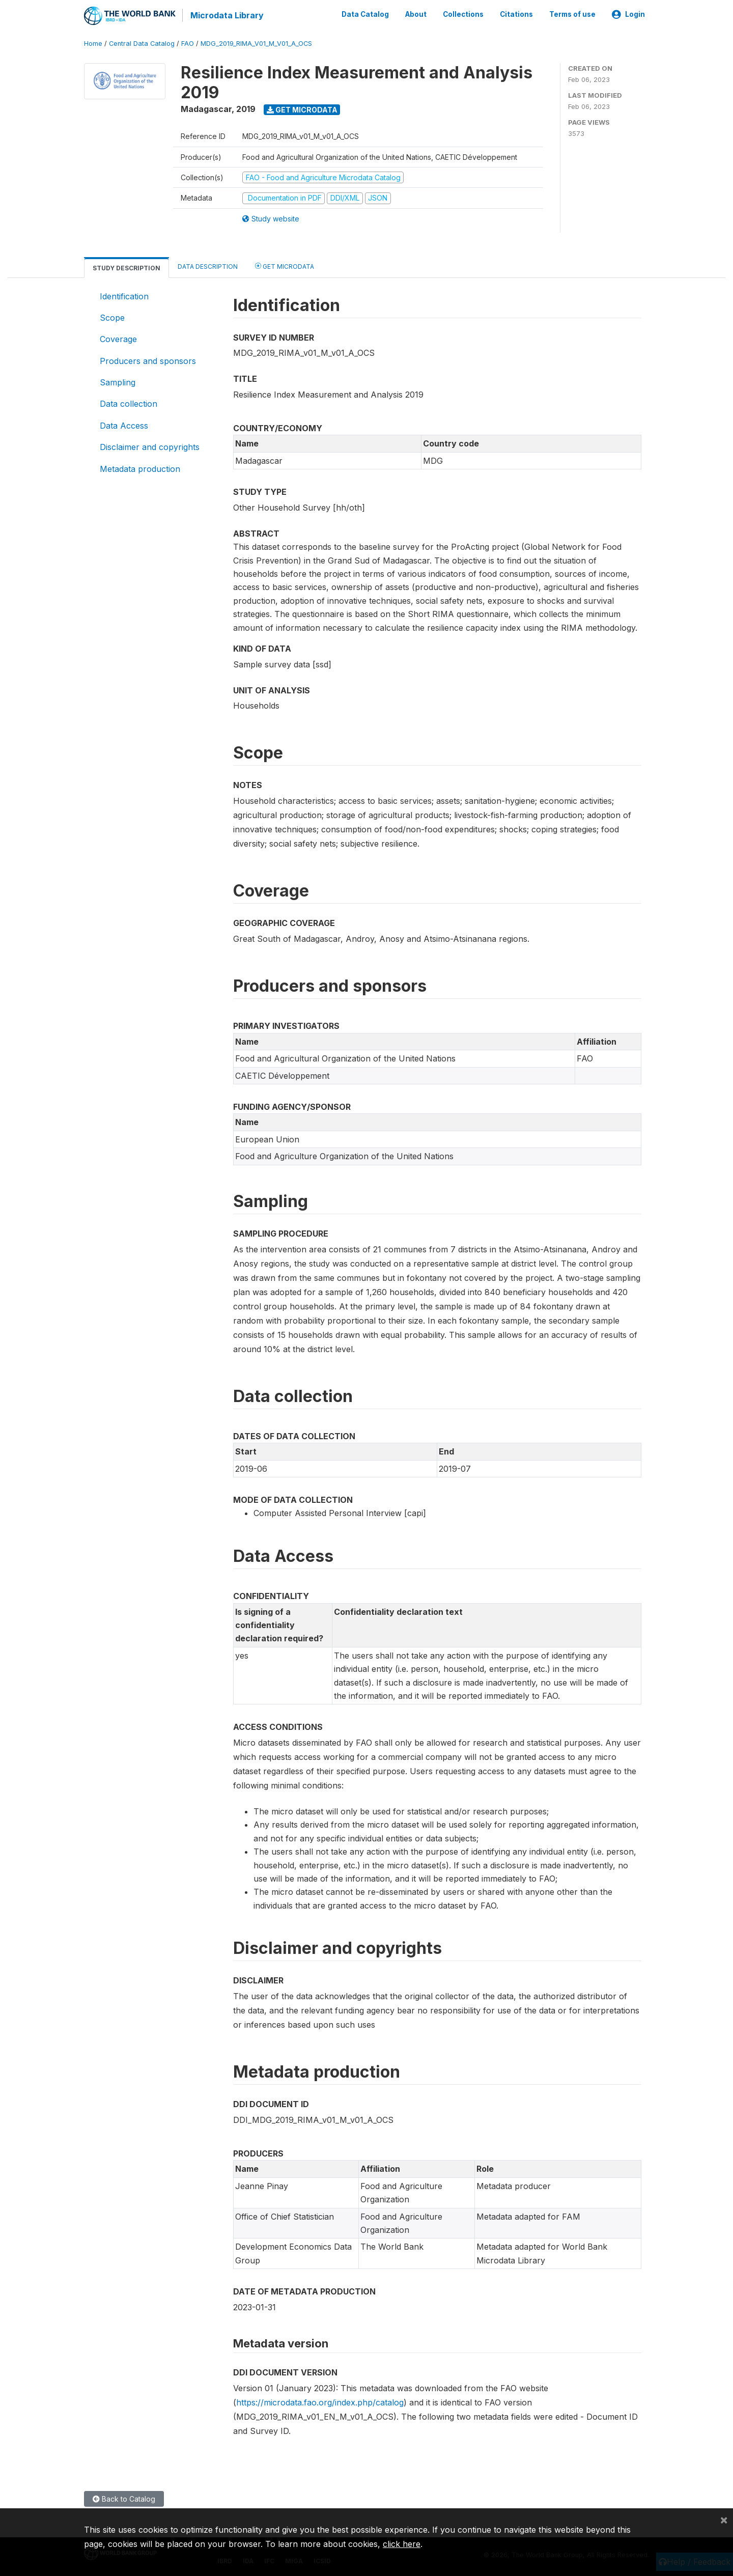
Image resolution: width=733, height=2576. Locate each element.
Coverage (118, 338)
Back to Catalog (124, 2498)
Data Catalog (365, 14)
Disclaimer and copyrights (150, 446)
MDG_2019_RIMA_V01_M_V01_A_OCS (256, 43)
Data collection (128, 403)
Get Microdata (302, 108)
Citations (516, 14)
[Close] (724, 2519)
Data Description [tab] (208, 265)
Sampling (117, 382)
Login (628, 14)
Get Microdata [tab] (284, 265)
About (416, 14)
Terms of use (572, 14)
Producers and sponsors (148, 360)
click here (401, 2544)
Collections (463, 14)
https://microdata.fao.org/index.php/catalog (320, 2401)
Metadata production (140, 468)
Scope (112, 317)
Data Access (124, 425)
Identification (124, 295)
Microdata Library (226, 15)
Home (93, 43)
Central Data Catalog (142, 43)
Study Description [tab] (126, 267)
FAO (187, 43)
